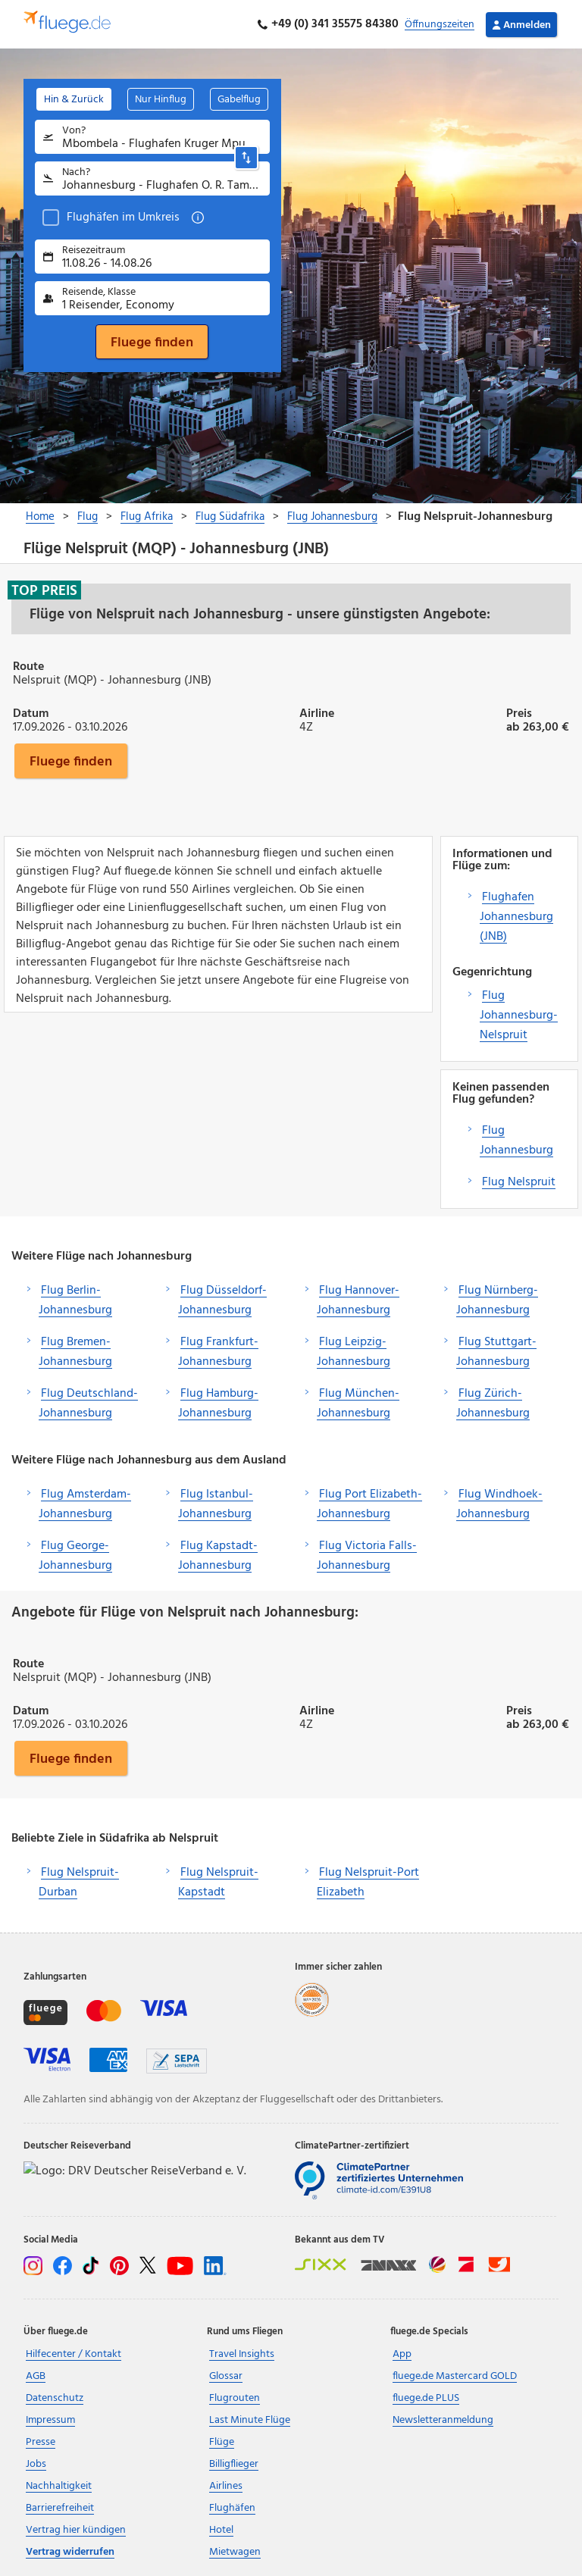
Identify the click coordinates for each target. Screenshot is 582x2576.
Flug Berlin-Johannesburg (75, 1300)
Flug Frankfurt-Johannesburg (218, 1352)
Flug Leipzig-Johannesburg (353, 1352)
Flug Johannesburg (516, 1140)
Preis (519, 712)
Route (28, 665)
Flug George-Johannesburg (75, 1556)
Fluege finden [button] (71, 761)
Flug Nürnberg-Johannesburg (497, 1300)
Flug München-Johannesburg (358, 1403)
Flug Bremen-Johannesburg (75, 1352)
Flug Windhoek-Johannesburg (499, 1504)
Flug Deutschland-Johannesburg (88, 1403)
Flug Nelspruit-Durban (79, 1882)
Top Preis (44, 590)
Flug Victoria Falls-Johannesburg (367, 1556)
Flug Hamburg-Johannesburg (218, 1403)
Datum (30, 712)
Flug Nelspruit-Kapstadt (218, 1882)
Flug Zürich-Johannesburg (493, 1403)
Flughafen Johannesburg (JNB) (516, 917)
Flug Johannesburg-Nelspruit (519, 1015)
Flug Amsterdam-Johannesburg (85, 1504)
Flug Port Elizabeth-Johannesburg (369, 1504)
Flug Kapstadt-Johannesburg (218, 1556)
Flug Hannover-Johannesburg (358, 1300)
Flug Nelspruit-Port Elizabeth (368, 1882)
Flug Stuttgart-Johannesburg (496, 1352)
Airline (316, 712)
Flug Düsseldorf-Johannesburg (222, 1300)
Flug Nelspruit (518, 1182)
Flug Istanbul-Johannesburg (215, 1504)
